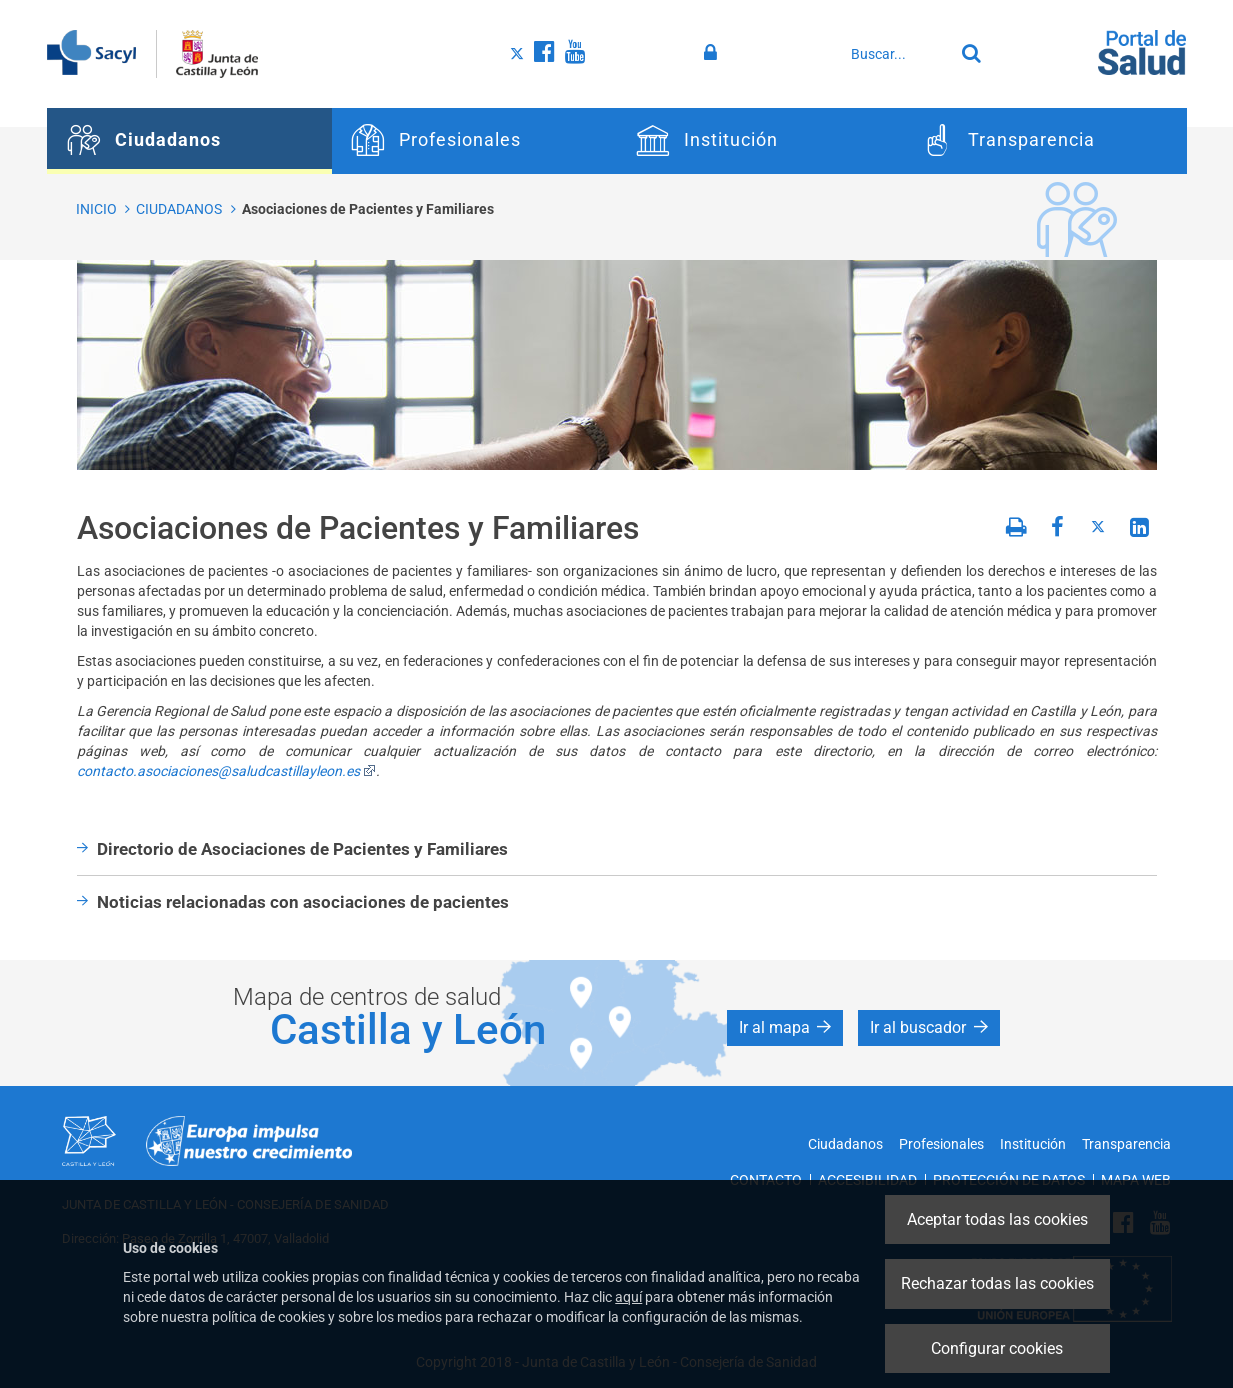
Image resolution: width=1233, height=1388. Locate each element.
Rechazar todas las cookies (997, 1283)
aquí (628, 1297)
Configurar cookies (997, 1348)
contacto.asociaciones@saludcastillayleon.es (226, 771)
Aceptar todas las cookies (997, 1219)
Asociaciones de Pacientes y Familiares (368, 209)
